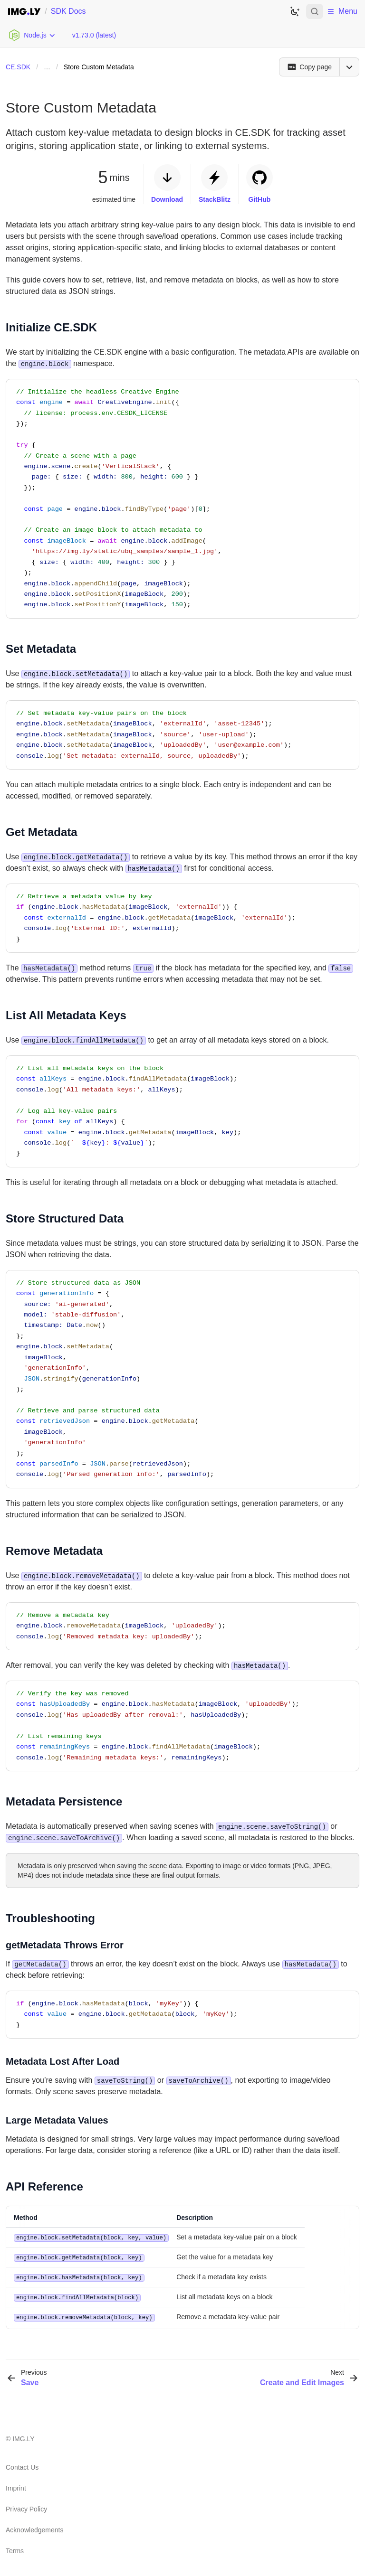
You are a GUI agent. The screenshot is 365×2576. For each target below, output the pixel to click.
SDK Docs (68, 11)
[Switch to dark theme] (294, 11)
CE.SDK (18, 67)
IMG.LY (23, 2436)
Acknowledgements (34, 2527)
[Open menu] (349, 66)
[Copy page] (309, 66)
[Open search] (314, 11)
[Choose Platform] (32, 35)
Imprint (16, 2486)
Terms (15, 2548)
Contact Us (22, 2465)
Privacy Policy (26, 2506)
